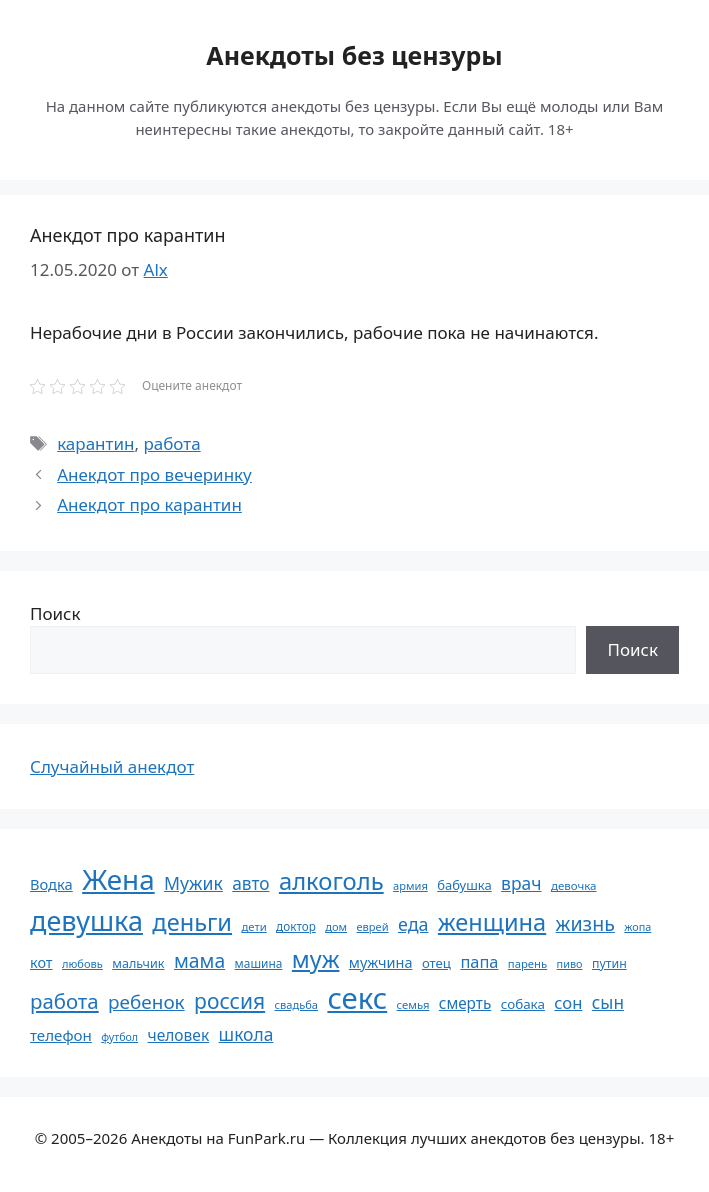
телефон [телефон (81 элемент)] (61, 1035)
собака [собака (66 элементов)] (523, 1004)
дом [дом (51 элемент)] (336, 926)
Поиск (55, 613)
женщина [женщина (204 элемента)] (492, 922)
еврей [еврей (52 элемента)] (372, 926)
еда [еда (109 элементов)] (413, 924)
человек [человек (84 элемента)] (179, 1035)
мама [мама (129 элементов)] (199, 960)
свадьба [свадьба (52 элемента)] (296, 1004)
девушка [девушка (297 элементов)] (86, 920)
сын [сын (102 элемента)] (608, 1002)
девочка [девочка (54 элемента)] (574, 885)
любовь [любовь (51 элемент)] (82, 963)
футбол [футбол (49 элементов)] (119, 1037)
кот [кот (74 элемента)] (41, 962)
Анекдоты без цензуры (354, 55)
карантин (95, 443)
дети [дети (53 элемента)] (253, 926)
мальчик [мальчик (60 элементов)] (138, 963)
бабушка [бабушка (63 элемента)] (464, 885)
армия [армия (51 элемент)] (410, 885)
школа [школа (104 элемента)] (246, 1034)
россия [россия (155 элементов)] (229, 1000)
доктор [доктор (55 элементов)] (296, 926)
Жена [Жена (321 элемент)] (118, 879)
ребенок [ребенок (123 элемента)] (146, 1002)
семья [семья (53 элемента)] (413, 1004)
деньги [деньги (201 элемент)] (192, 922)
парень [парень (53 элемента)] (527, 963)
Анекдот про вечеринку (154, 474)
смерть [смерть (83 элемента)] (465, 1003)
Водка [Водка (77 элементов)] (51, 884)
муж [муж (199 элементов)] (316, 959)
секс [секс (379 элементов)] (357, 998)
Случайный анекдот (112, 766)
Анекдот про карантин (149, 504)
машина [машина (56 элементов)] (259, 963)
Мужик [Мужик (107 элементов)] (193, 883)
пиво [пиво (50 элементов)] (570, 963)
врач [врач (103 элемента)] (521, 883)
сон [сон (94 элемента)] (568, 1002)
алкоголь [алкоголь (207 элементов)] (331, 881)
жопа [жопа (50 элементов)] (637, 926)
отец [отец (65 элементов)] (436, 963)
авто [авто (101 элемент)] (250, 883)
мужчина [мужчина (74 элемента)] (381, 962)
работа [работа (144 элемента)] (64, 1001)
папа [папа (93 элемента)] (479, 961)
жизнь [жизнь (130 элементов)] (585, 923)
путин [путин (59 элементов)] (609, 963)
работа (171, 443)
